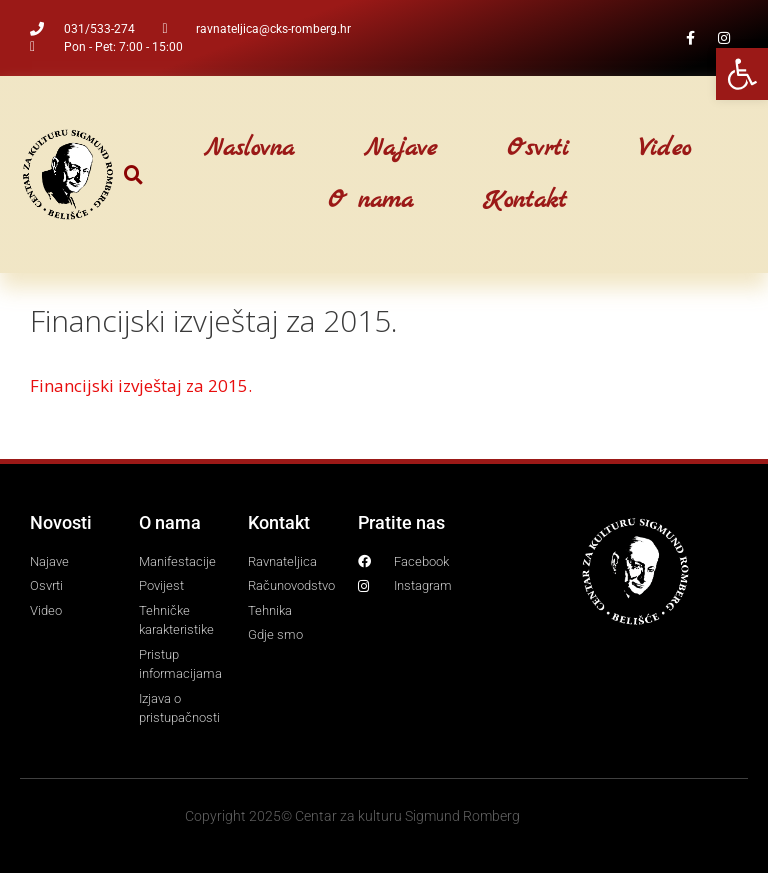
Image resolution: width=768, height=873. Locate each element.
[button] (133, 174)
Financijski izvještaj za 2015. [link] (141, 385)
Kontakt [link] (525, 201)
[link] (742, 74)
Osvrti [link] (538, 149)
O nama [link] (370, 201)
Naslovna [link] (249, 149)
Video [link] (665, 149)
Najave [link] (400, 149)
